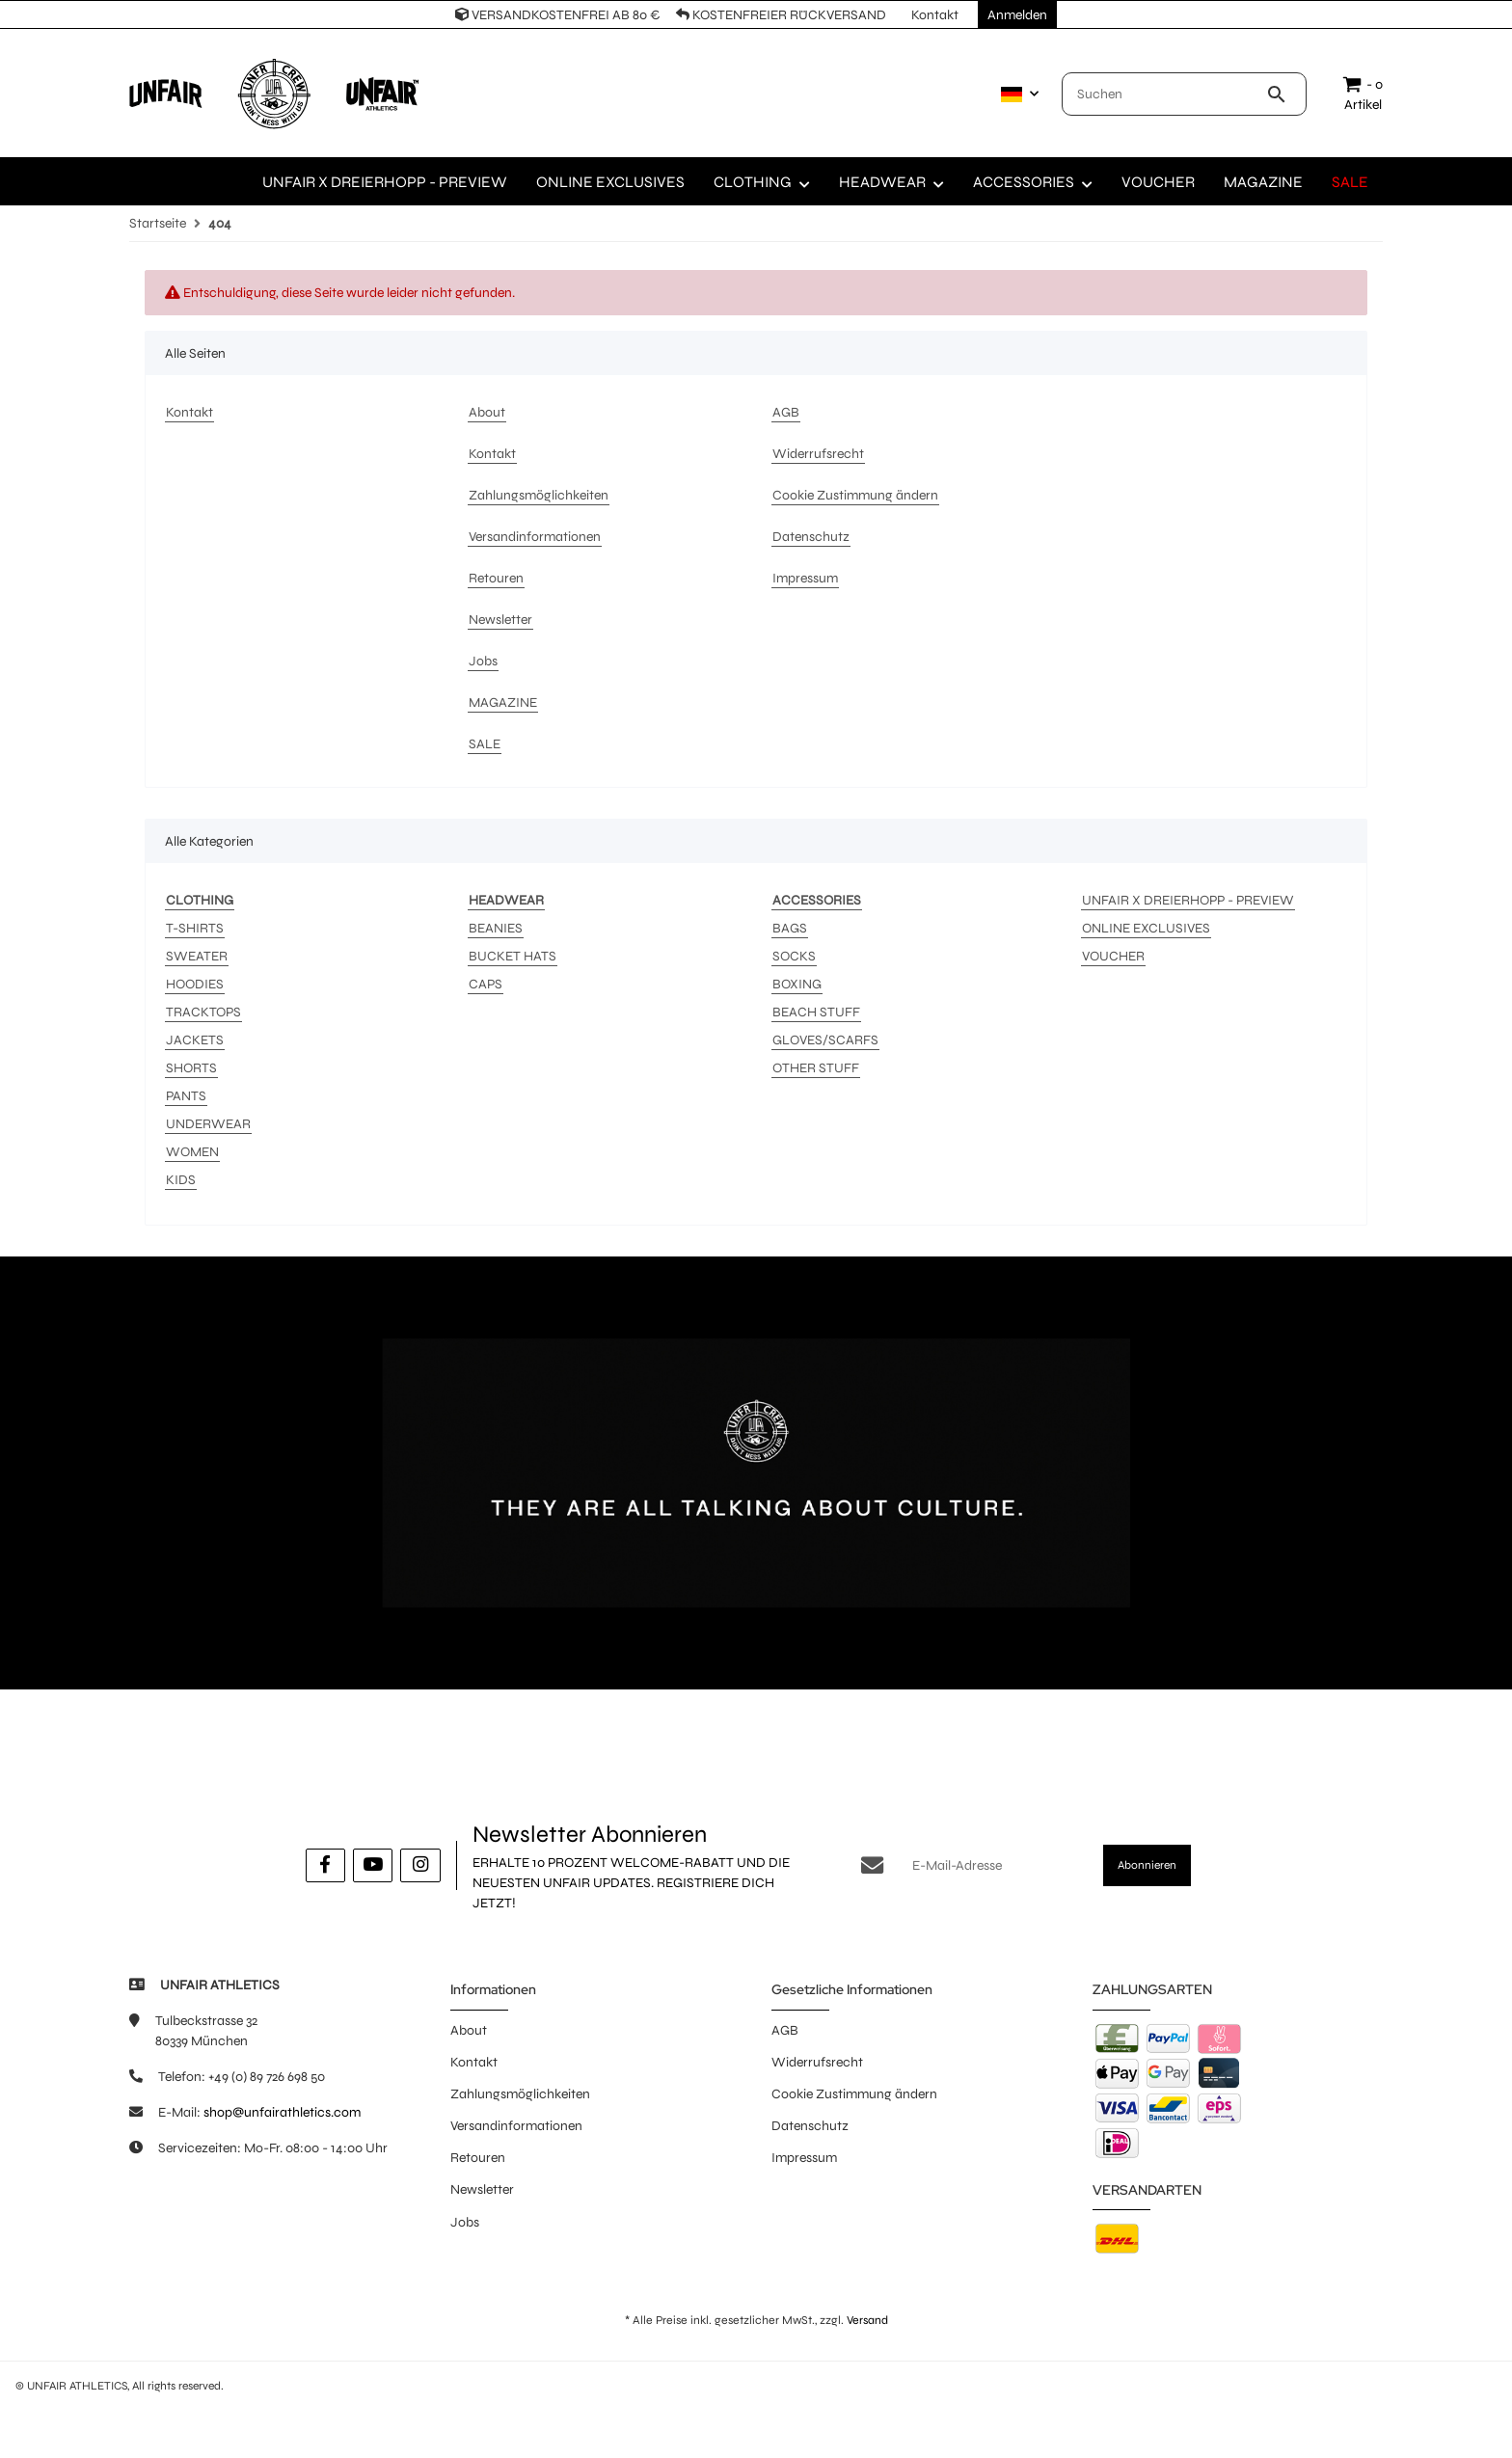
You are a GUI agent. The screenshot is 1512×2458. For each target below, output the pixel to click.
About (468, 2030)
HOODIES (195, 984)
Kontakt (474, 2062)
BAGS (789, 928)
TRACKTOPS (203, 1012)
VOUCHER (1113, 956)
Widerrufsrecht (817, 2062)
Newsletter (482, 2189)
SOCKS (794, 956)
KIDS (181, 1180)
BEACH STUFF (816, 1012)
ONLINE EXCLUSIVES (1146, 928)
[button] (1016, 94)
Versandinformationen (516, 2126)
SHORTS (191, 1068)
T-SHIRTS (195, 928)
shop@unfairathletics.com (282, 2112)
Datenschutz (810, 2126)
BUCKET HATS (512, 956)
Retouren (477, 2157)
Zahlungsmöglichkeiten (520, 2094)
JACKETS (195, 1040)
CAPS (485, 984)
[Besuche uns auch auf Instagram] (420, 1865)
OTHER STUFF (815, 1068)
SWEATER (197, 956)
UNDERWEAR (208, 1124)
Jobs (464, 2222)
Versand (867, 2320)
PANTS (186, 1096)
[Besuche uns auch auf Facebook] (325, 1865)
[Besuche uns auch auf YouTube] (372, 1865)
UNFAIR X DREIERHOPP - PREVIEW (1188, 900)
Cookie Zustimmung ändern (854, 2094)
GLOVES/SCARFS (825, 1040)
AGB (784, 2030)
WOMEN (192, 1152)
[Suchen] (1164, 94)
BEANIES (496, 928)
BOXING (797, 984)
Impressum (804, 2157)
